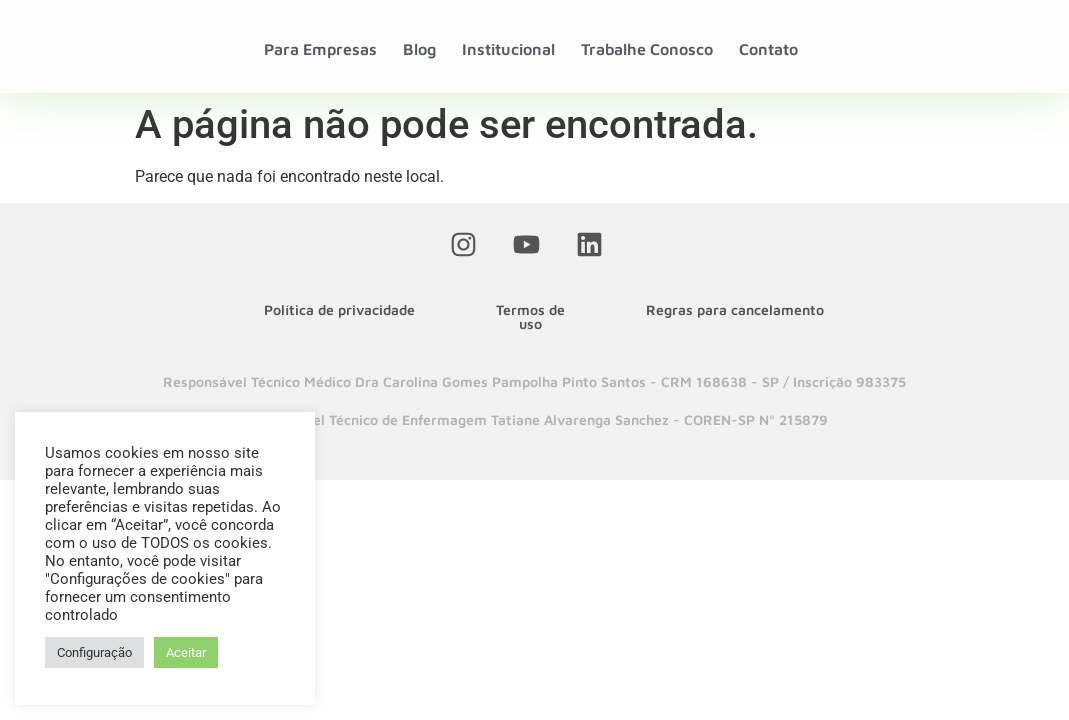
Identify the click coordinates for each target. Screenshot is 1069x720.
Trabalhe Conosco (647, 49)
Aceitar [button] (186, 652)
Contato (768, 49)
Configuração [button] (94, 652)
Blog (419, 49)
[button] (534, 382)
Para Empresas (320, 49)
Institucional (508, 49)
